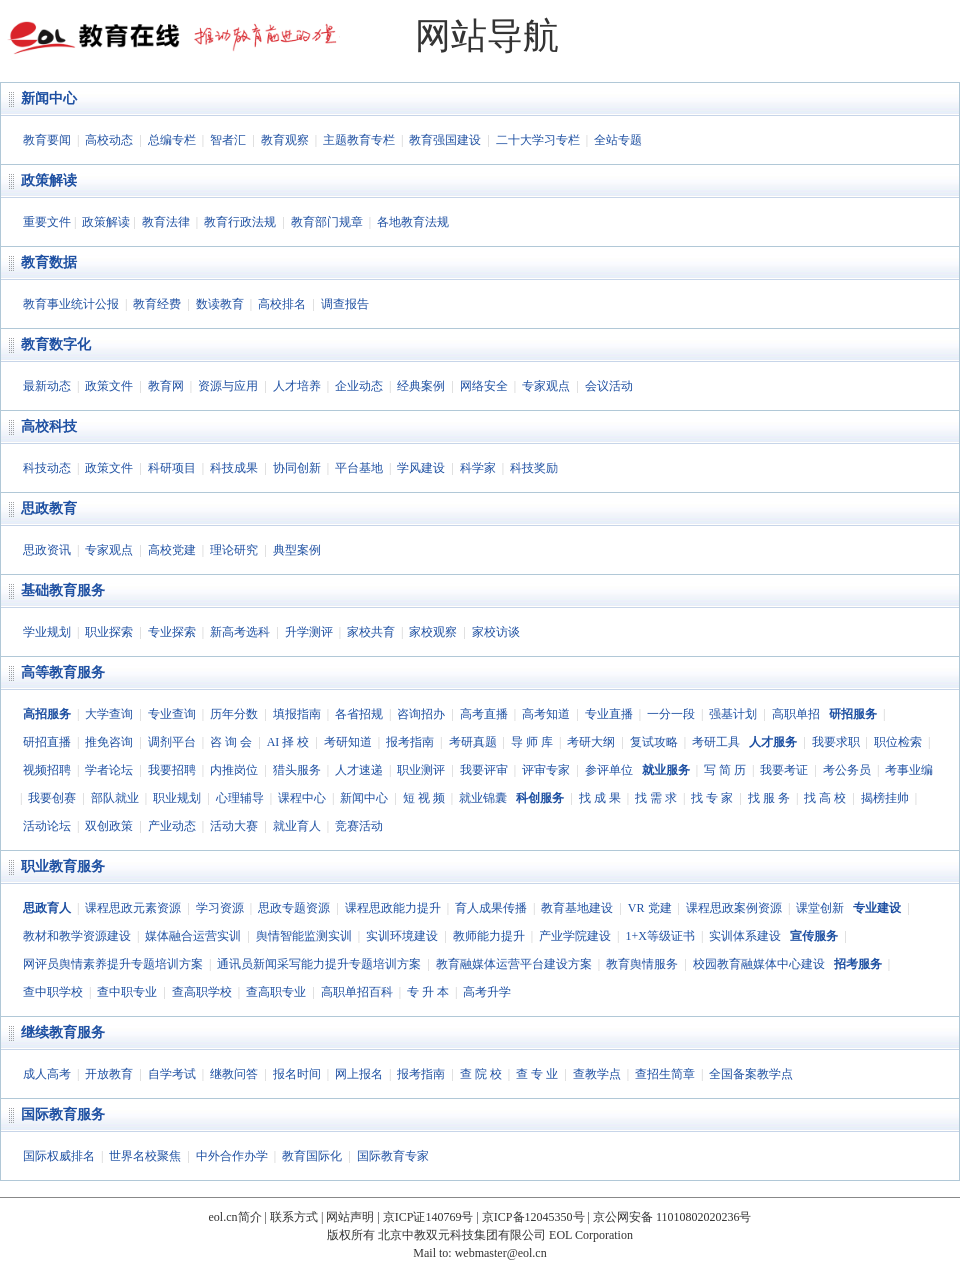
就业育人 (297, 826)
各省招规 (359, 714)
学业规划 (47, 632)
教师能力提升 (489, 936)
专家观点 (546, 386)
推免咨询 (109, 742)
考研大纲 (591, 742)
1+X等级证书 (659, 936)
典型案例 (297, 550)
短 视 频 (424, 798)
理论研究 (234, 550)
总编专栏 (172, 140)
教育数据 (49, 262)
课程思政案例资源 (734, 908)
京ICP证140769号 (428, 1217)
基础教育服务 (63, 590)
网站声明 (350, 1217)
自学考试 (172, 1074)
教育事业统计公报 (71, 304)
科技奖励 (534, 468)
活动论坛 (47, 826)
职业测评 (421, 770)
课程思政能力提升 (393, 908)
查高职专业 (276, 992)
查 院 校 (481, 1074)
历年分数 (234, 714)
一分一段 (671, 714)
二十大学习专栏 (538, 140)
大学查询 (109, 714)
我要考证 (784, 770)
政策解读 (49, 180)
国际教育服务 (63, 1114)
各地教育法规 (413, 222)
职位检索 (898, 742)
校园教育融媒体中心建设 (759, 964)
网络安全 (484, 386)
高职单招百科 (357, 992)
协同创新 (297, 468)
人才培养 (297, 386)
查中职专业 (127, 992)
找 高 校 (825, 798)
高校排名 (282, 304)
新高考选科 (240, 632)
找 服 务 (769, 798)
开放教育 (109, 1074)
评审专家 (546, 770)
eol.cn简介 (235, 1217)
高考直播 (484, 714)
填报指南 (297, 714)
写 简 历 (725, 770)
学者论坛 (109, 770)
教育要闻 (47, 140)
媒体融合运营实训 (193, 936)
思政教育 (49, 508)
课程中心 (302, 798)
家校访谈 (496, 632)
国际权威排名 (59, 1156)
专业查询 (172, 714)
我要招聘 (172, 770)
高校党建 (172, 550)
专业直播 (609, 714)
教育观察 (285, 140)
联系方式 (294, 1217)
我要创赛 (52, 798)
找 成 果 (600, 798)
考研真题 (473, 742)
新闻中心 (49, 98)
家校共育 (371, 632)
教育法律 (166, 222)
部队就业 (115, 798)
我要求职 (836, 742)
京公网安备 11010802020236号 (672, 1217)
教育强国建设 (445, 140)
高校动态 (109, 140)
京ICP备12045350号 (533, 1217)
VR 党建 (650, 908)
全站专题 (618, 140)
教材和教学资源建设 (77, 936)
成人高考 (47, 1074)
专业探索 (172, 632)
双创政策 (109, 826)
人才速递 (359, 770)
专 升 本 (428, 992)
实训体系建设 (745, 936)
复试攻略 (654, 742)
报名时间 (297, 1074)
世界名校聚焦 (145, 1156)
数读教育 (220, 304)
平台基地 (359, 468)
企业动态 (359, 386)
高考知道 (546, 714)
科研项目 (172, 468)
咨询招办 (421, 714)
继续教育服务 (63, 1032)
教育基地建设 (577, 908)
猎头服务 (297, 770)
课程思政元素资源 (133, 908)
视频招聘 (47, 770)
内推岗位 (234, 770)
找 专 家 (712, 798)
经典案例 (421, 386)
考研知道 (348, 742)
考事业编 (909, 770)
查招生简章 (665, 1074)
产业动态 (172, 826)
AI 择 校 (288, 742)
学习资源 (220, 908)
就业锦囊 (483, 798)
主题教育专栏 (359, 140)
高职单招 (796, 714)
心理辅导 (240, 798)
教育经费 (157, 304)
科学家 (478, 468)
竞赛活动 (359, 826)
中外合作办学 (232, 1156)
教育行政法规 (240, 222)
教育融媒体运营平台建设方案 (514, 964)
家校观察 (433, 632)
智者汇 (228, 140)
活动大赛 (234, 826)
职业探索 (109, 632)
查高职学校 (202, 992)
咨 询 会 (231, 742)
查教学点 (597, 1074)
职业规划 (177, 798)
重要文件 (47, 222)
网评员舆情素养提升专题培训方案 (113, 964)
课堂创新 (820, 908)
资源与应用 (228, 386)
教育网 (166, 386)
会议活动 (609, 386)
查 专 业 (537, 1074)
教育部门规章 (327, 222)
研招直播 (47, 742)
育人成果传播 (491, 908)
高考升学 (487, 992)
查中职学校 (53, 992)
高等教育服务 (63, 672)
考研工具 (716, 742)
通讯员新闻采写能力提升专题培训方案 (319, 964)
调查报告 (345, 304)
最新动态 (47, 386)
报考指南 (410, 742)
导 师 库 (532, 742)
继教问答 (234, 1074)
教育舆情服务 (642, 964)
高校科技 (49, 426)
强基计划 (733, 714)
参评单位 (609, 770)
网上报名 (359, 1074)
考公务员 (847, 770)
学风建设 (421, 468)
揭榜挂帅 (885, 798)
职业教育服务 (63, 866)
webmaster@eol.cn (501, 1253)
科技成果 (234, 468)
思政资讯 (47, 550)
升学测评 (309, 632)
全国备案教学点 (751, 1074)
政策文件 (109, 386)
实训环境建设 (402, 936)
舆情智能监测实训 (304, 936)
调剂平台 (172, 742)
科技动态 (47, 468)
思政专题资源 (294, 908)
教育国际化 (312, 1156)
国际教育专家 (393, 1156)
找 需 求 (656, 798)
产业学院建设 (575, 936)
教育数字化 (56, 344)
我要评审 (484, 770)
